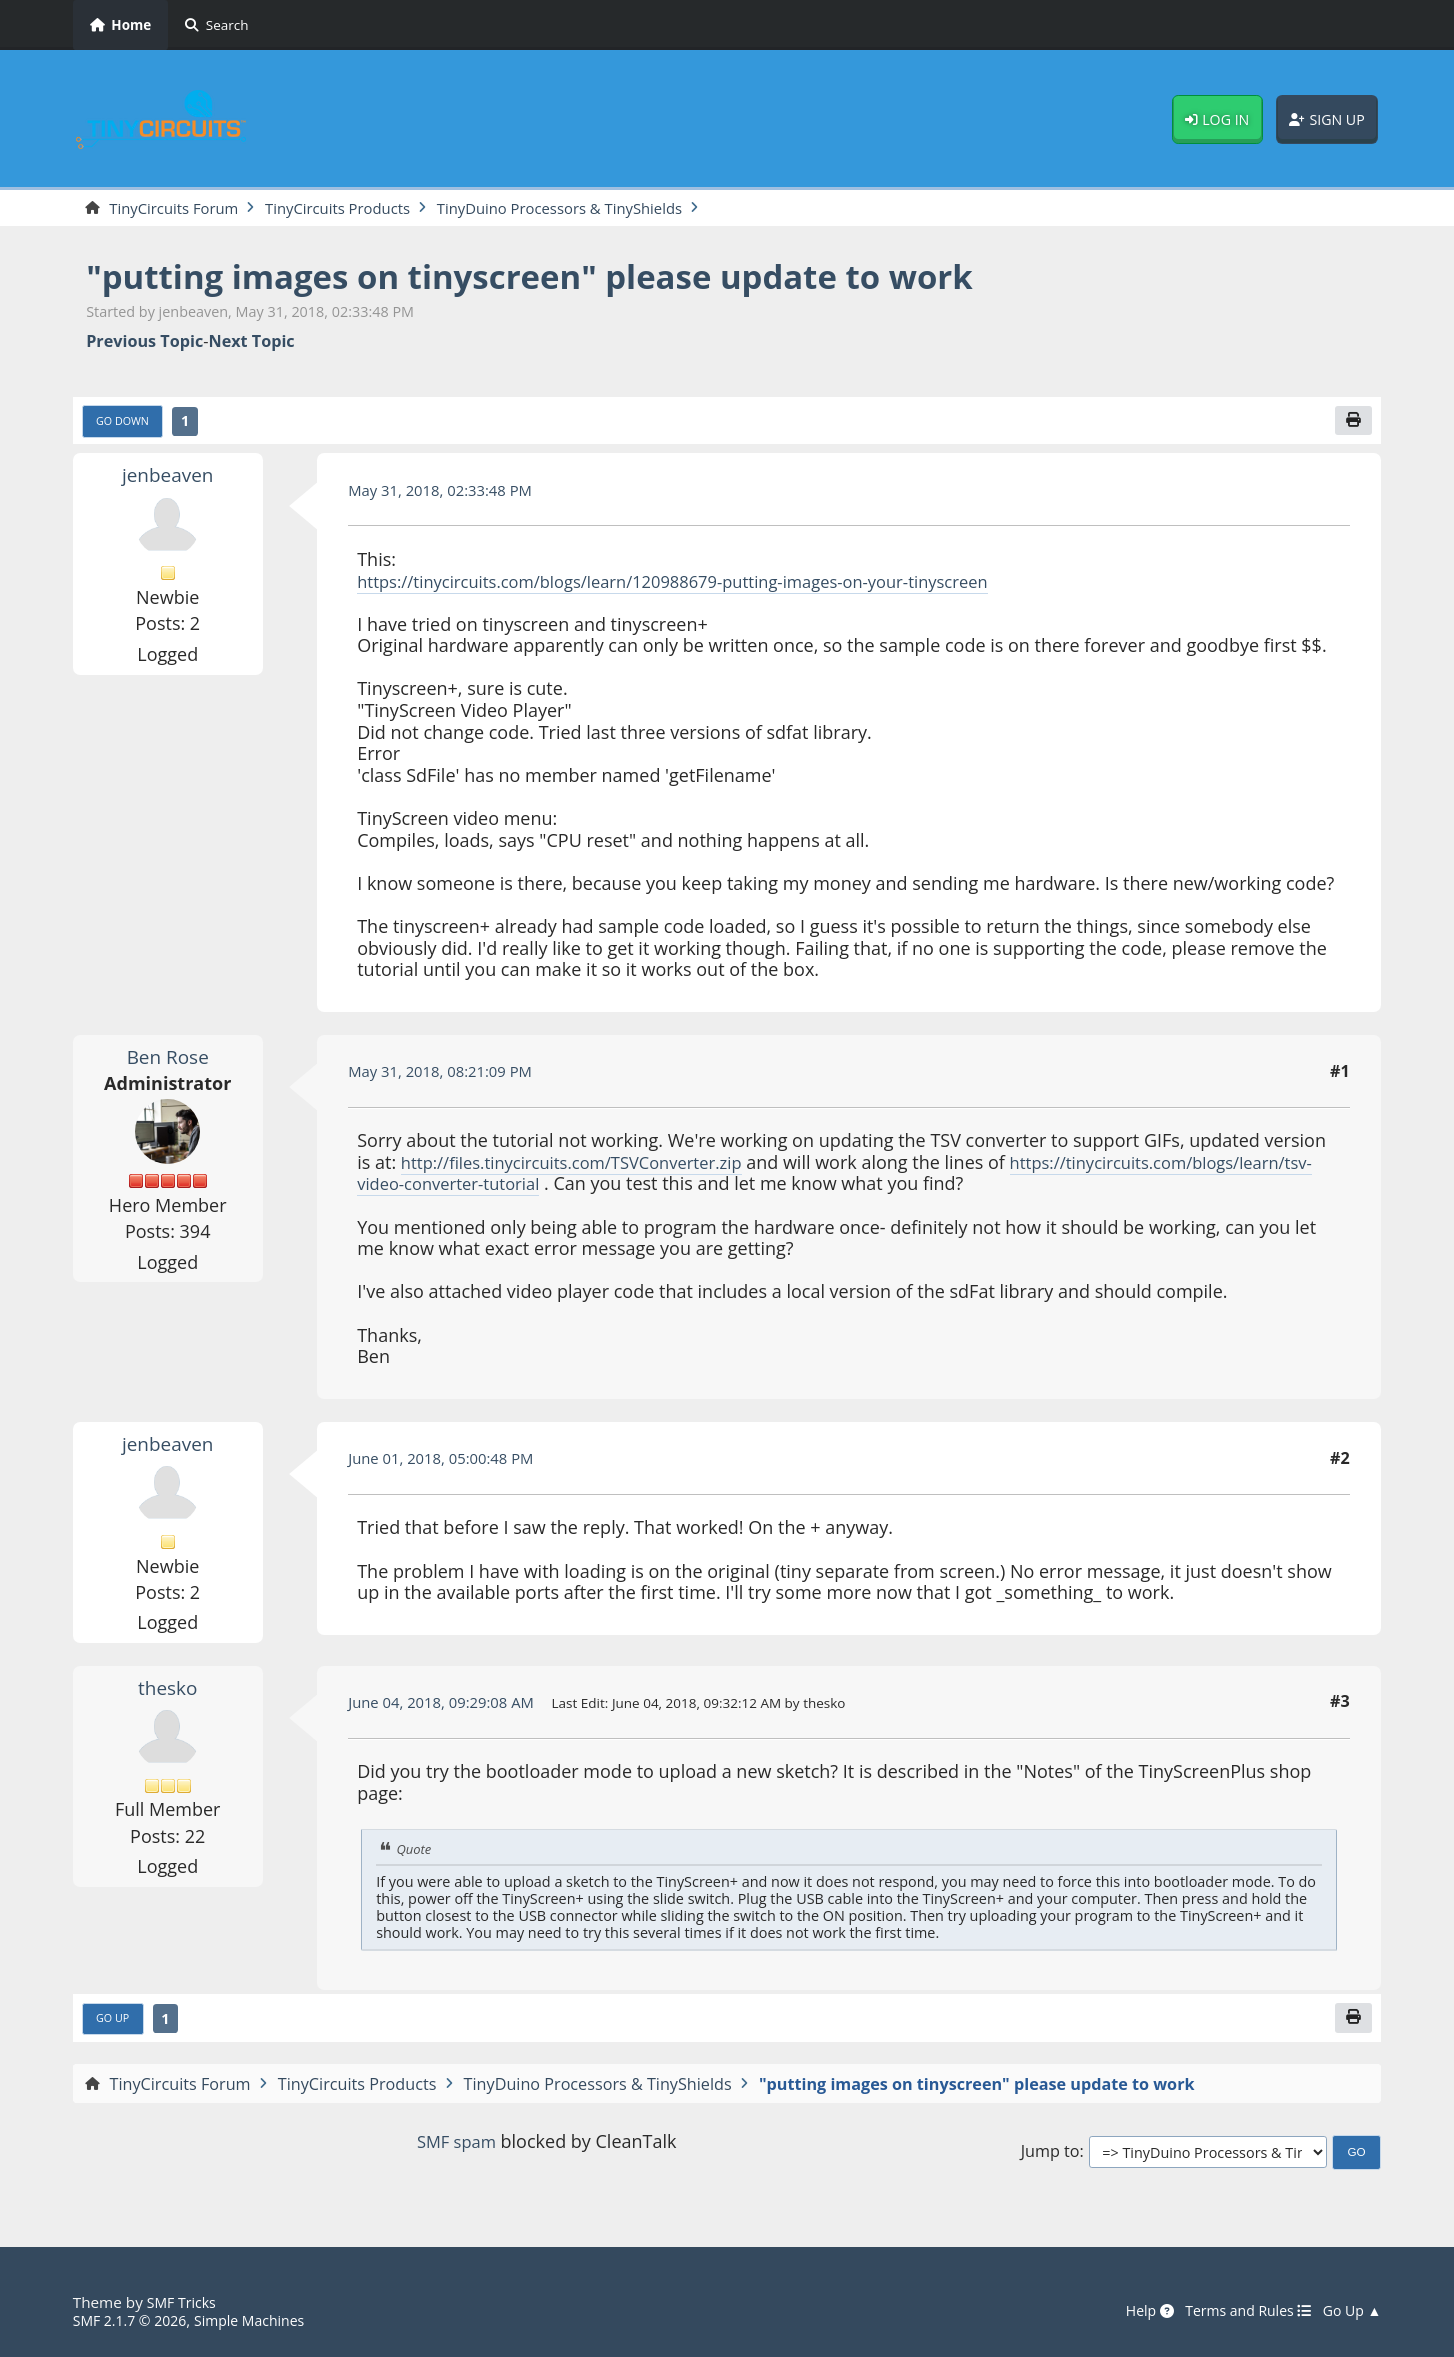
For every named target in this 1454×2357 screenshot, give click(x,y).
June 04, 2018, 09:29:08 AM (449, 1706)
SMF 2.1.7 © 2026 (135, 2321)
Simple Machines (265, 2321)
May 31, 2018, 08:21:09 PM (448, 1076)
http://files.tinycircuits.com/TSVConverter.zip (587, 1167)
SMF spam (456, 2148)
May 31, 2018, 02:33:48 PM (448, 494)
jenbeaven (168, 479)
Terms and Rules (1236, 2312)
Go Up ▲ (1349, 2312)
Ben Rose (168, 1060)
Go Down (126, 425)
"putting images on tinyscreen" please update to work (570, 277)
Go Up (115, 2025)
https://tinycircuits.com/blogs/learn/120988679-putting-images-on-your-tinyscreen (701, 585)
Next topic (251, 343)
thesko (167, 1691)
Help (1131, 2312)
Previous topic (144, 343)
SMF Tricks (184, 2303)
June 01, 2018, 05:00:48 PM (449, 1463)
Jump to (1050, 2158)
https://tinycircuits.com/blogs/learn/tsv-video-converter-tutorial (621, 1188)
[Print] (1352, 424)
